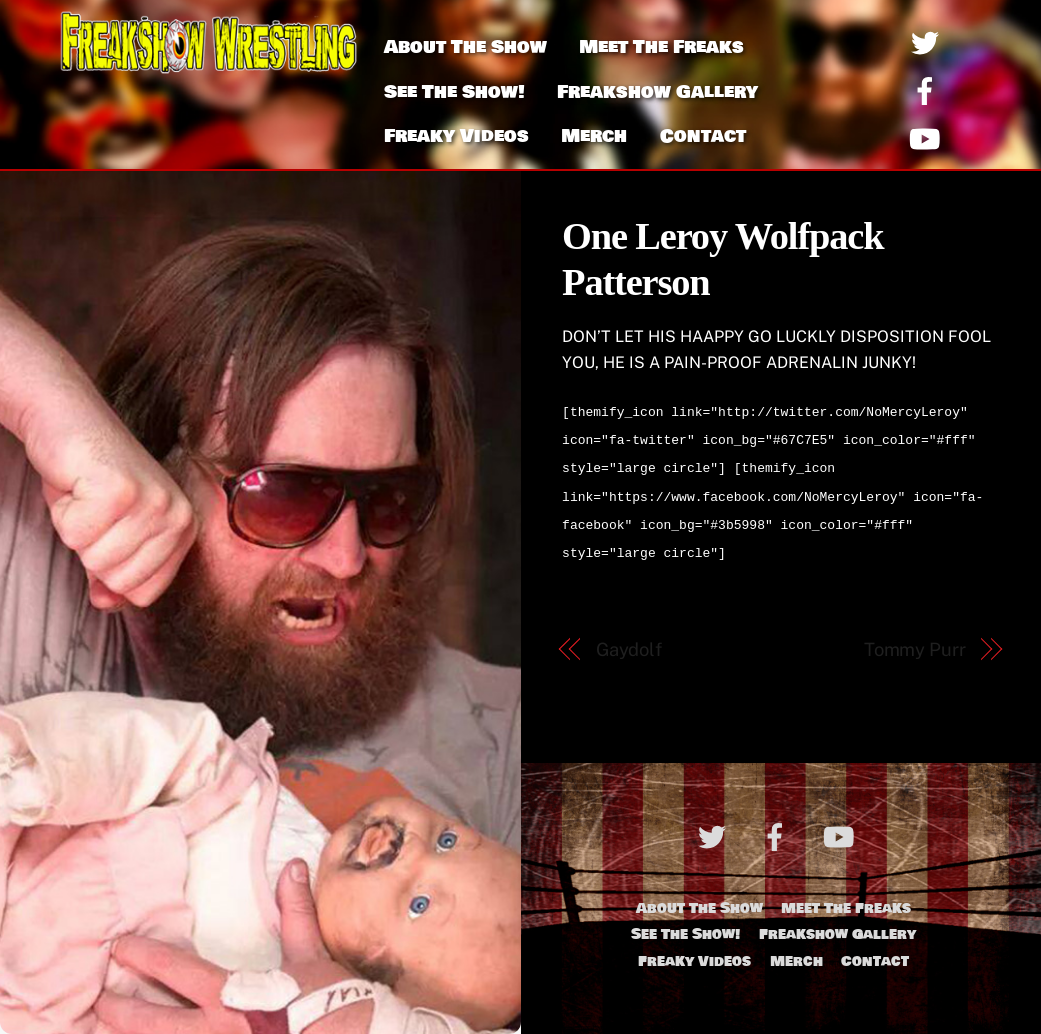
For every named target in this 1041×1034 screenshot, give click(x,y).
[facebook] (928, 90)
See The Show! (454, 92)
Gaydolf (629, 637)
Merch (594, 136)
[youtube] (928, 138)
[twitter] (928, 42)
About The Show (465, 47)
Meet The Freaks (661, 47)
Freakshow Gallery (657, 92)
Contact (703, 136)
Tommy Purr (915, 637)
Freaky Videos (456, 136)
